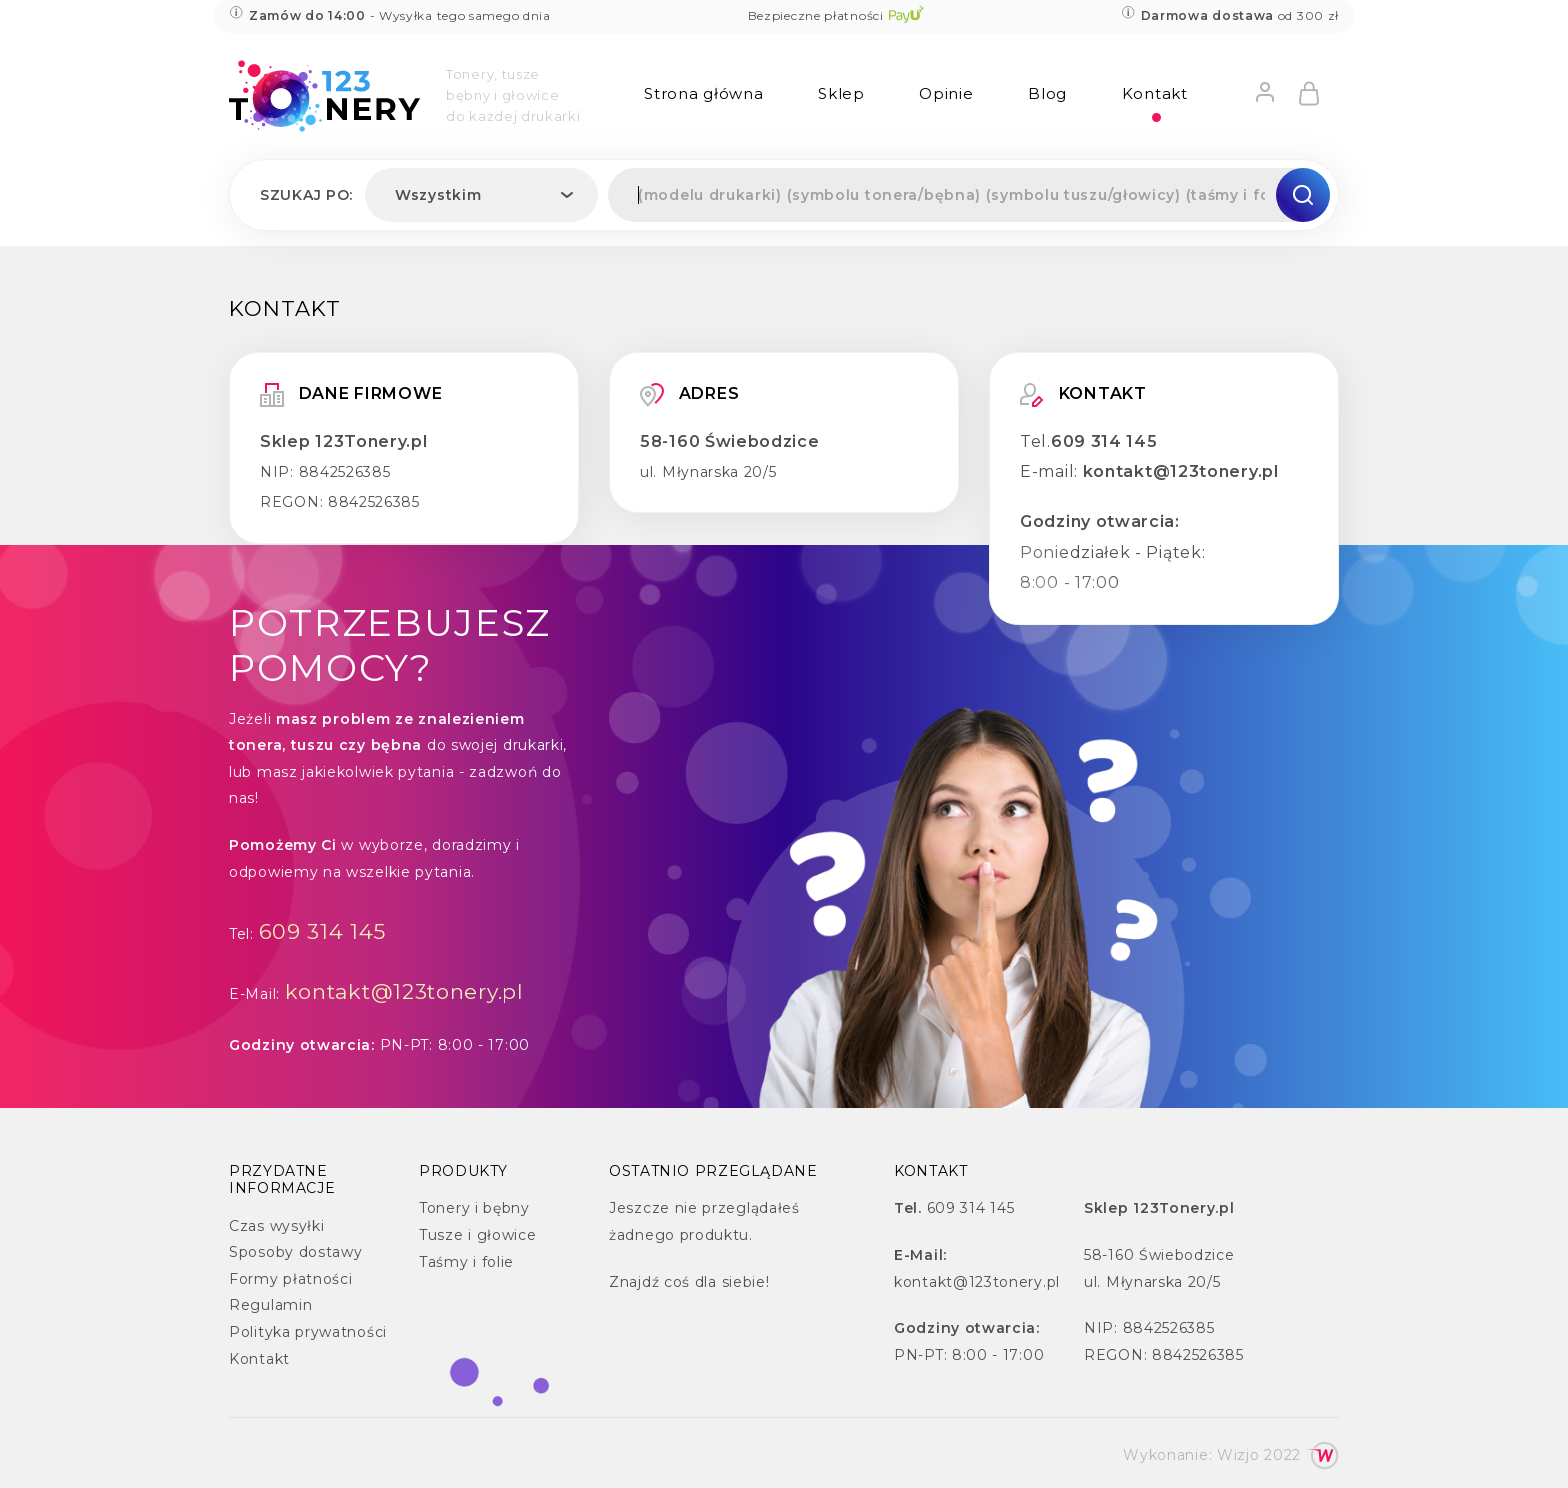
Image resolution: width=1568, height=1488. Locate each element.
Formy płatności (291, 1279)
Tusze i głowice (478, 1235)
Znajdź (634, 1282)
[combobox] (481, 195)
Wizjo (1238, 1455)
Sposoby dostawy (296, 1252)
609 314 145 (1104, 441)
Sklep (841, 93)
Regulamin (270, 1305)
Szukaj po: (306, 195)
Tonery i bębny (474, 1208)
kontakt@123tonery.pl (1181, 471)
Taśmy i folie (466, 1262)
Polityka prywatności (308, 1332)
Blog (1047, 93)
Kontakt (1155, 93)
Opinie (946, 93)
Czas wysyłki (276, 1226)
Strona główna (703, 93)
